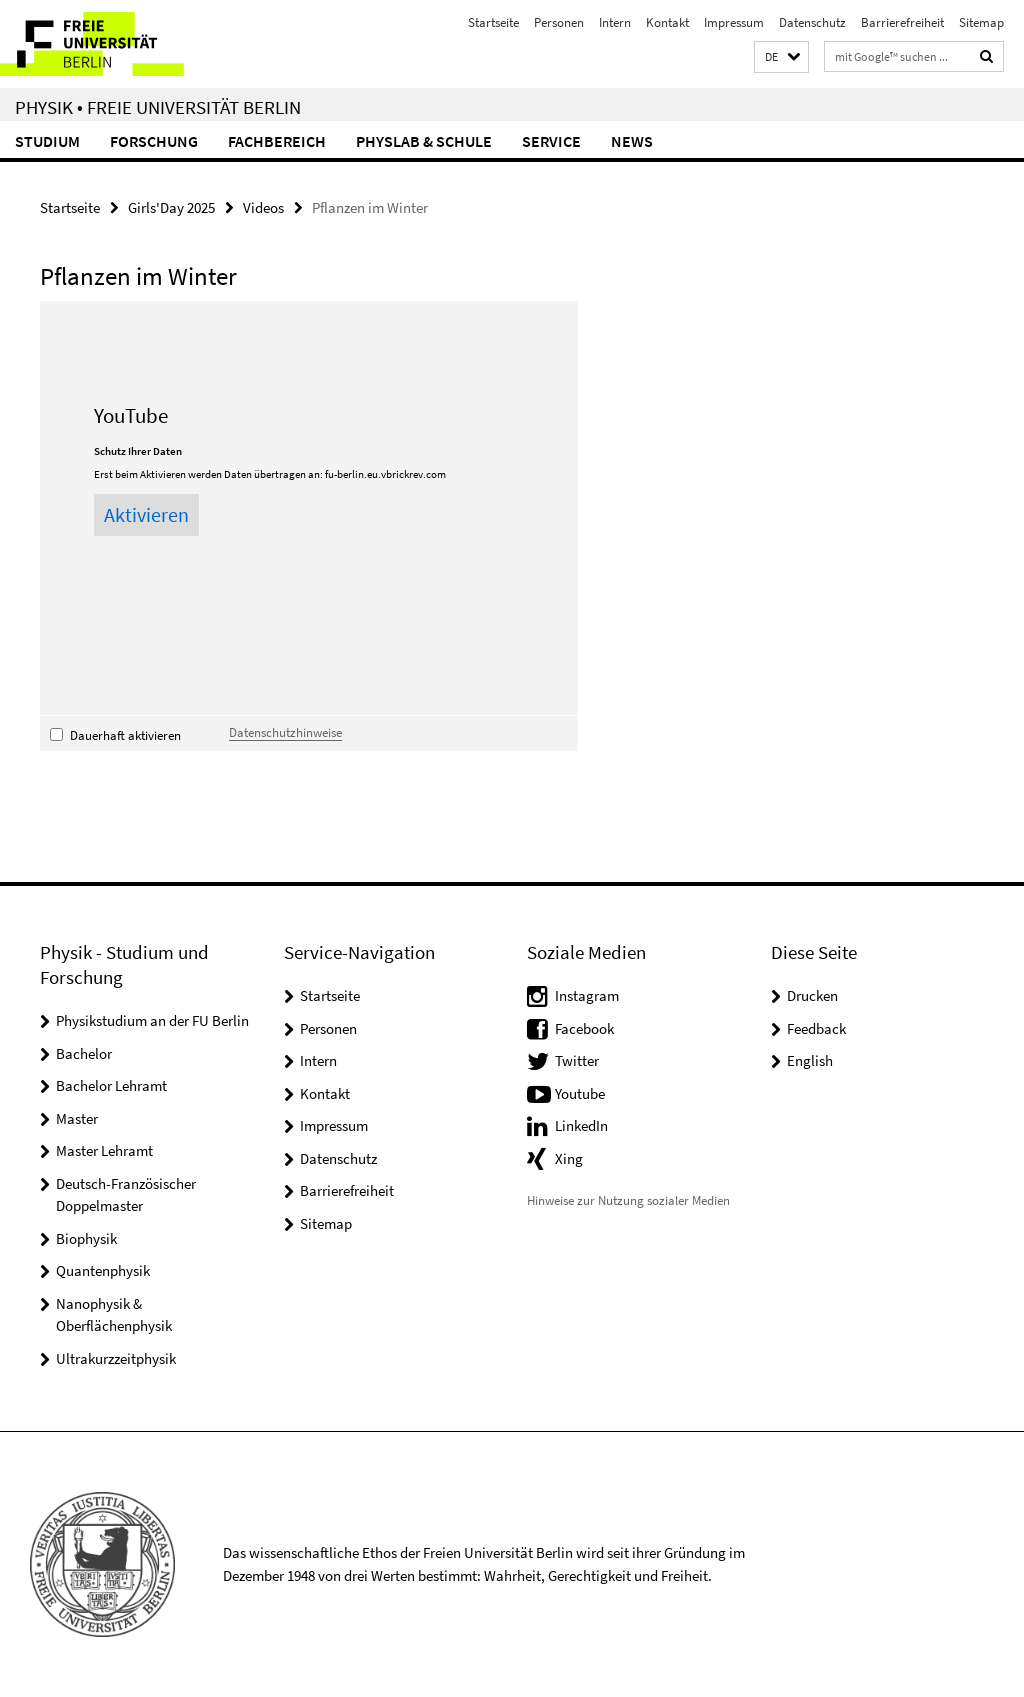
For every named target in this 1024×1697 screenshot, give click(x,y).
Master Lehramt (104, 1150)
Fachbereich (277, 141)
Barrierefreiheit (902, 22)
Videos (263, 207)
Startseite (493, 22)
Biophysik (86, 1238)
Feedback (816, 1028)
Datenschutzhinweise (285, 732)
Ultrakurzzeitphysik (116, 1358)
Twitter (577, 1060)
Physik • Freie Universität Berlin (158, 107)
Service (551, 141)
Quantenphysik (103, 1270)
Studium (47, 141)
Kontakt (667, 22)
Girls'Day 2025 (171, 207)
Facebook (584, 1028)
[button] (781, 57)
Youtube (580, 1093)
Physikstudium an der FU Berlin (152, 1020)
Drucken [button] (812, 995)
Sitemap (981, 22)
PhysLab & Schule (424, 141)
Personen (559, 22)
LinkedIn (581, 1125)
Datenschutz (812, 22)
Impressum (734, 22)
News (632, 141)
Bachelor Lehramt (111, 1085)
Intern (615, 22)
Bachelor (84, 1053)
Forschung (154, 141)
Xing (569, 1158)
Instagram (587, 995)
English (810, 1060)
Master (77, 1118)
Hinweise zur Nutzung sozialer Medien (628, 1200)
